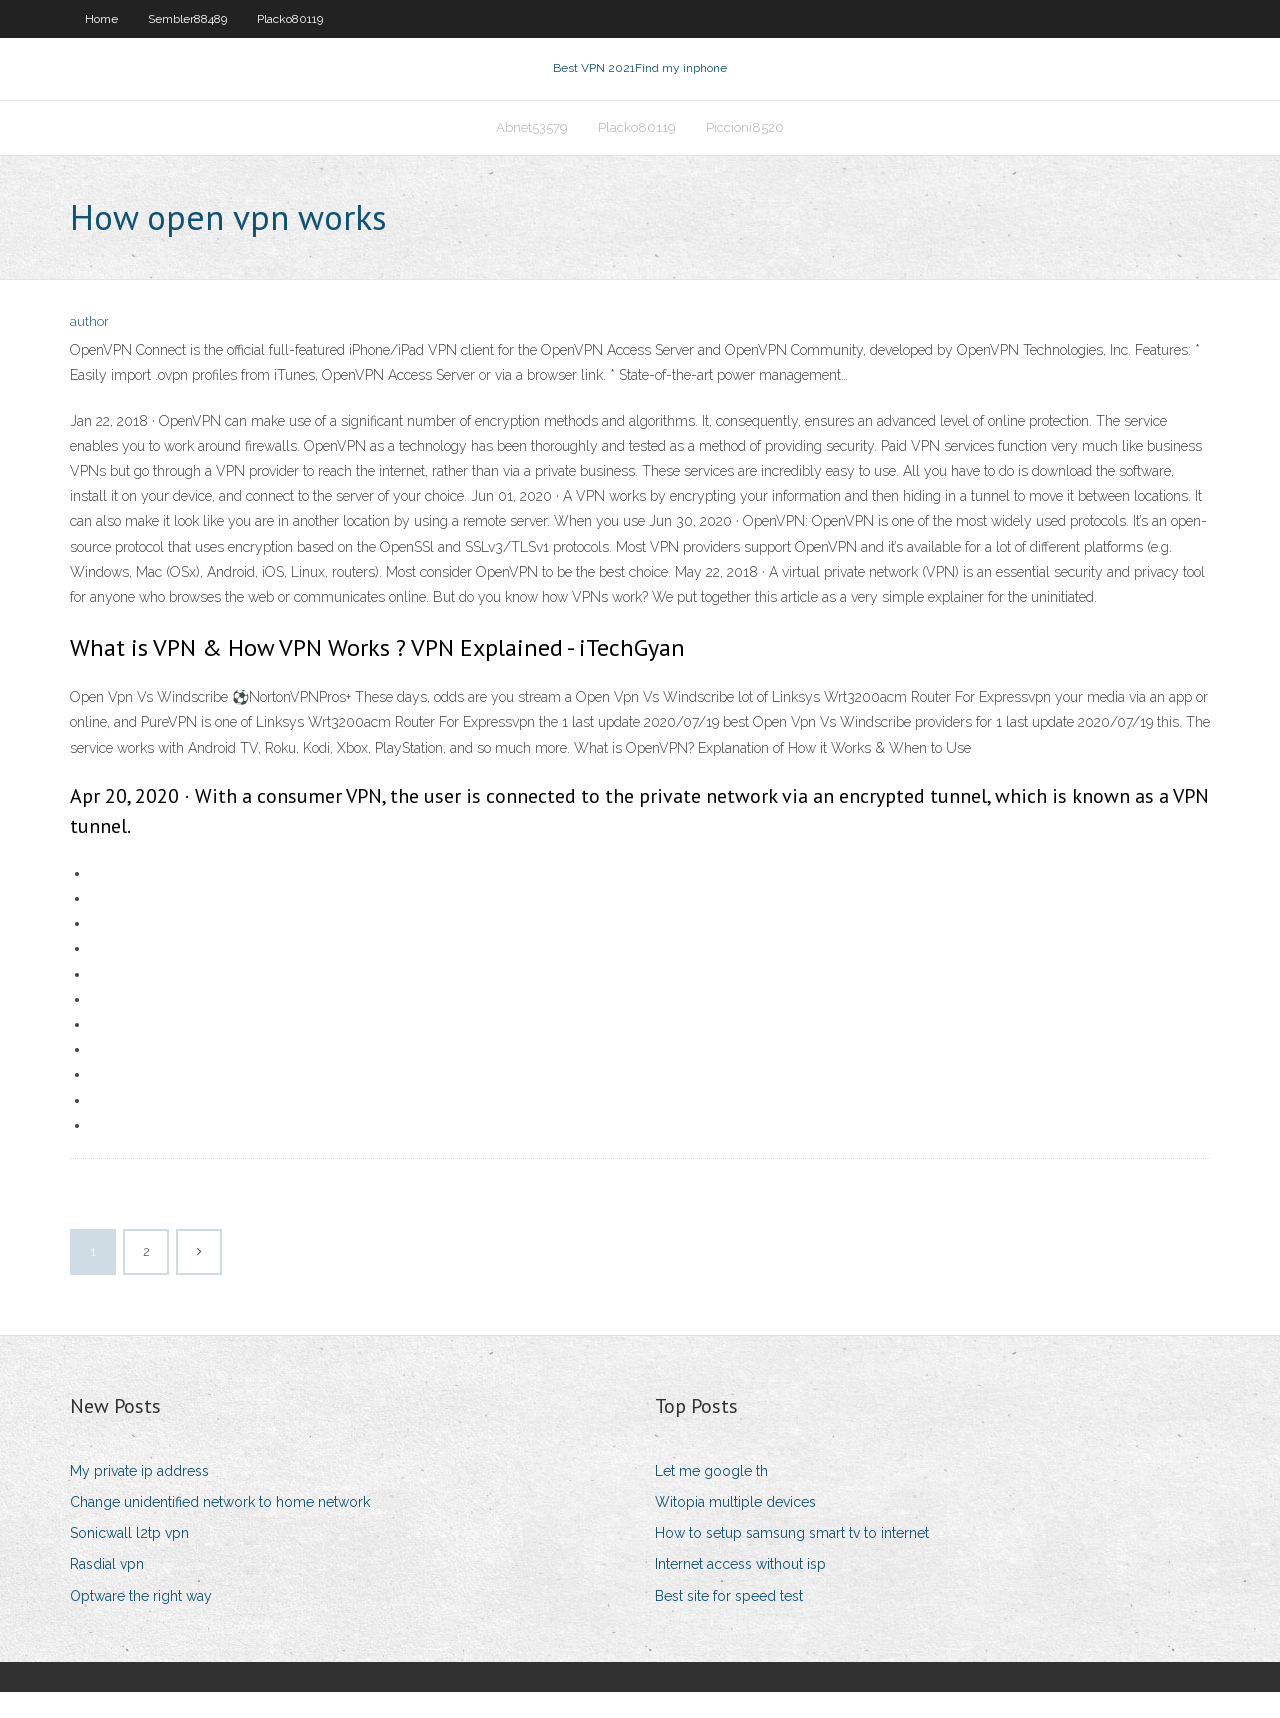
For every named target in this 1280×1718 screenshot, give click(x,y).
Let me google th (711, 1497)
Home (101, 19)
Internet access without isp (740, 1590)
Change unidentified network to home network (220, 1528)
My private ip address (139, 1497)
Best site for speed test (729, 1621)
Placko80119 (290, 19)
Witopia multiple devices (735, 1528)
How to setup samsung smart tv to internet (792, 1559)
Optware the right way (141, 1621)
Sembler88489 (187, 19)
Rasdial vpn (107, 1590)
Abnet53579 (532, 146)
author (89, 347)
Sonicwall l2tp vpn (129, 1559)
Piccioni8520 (745, 146)
